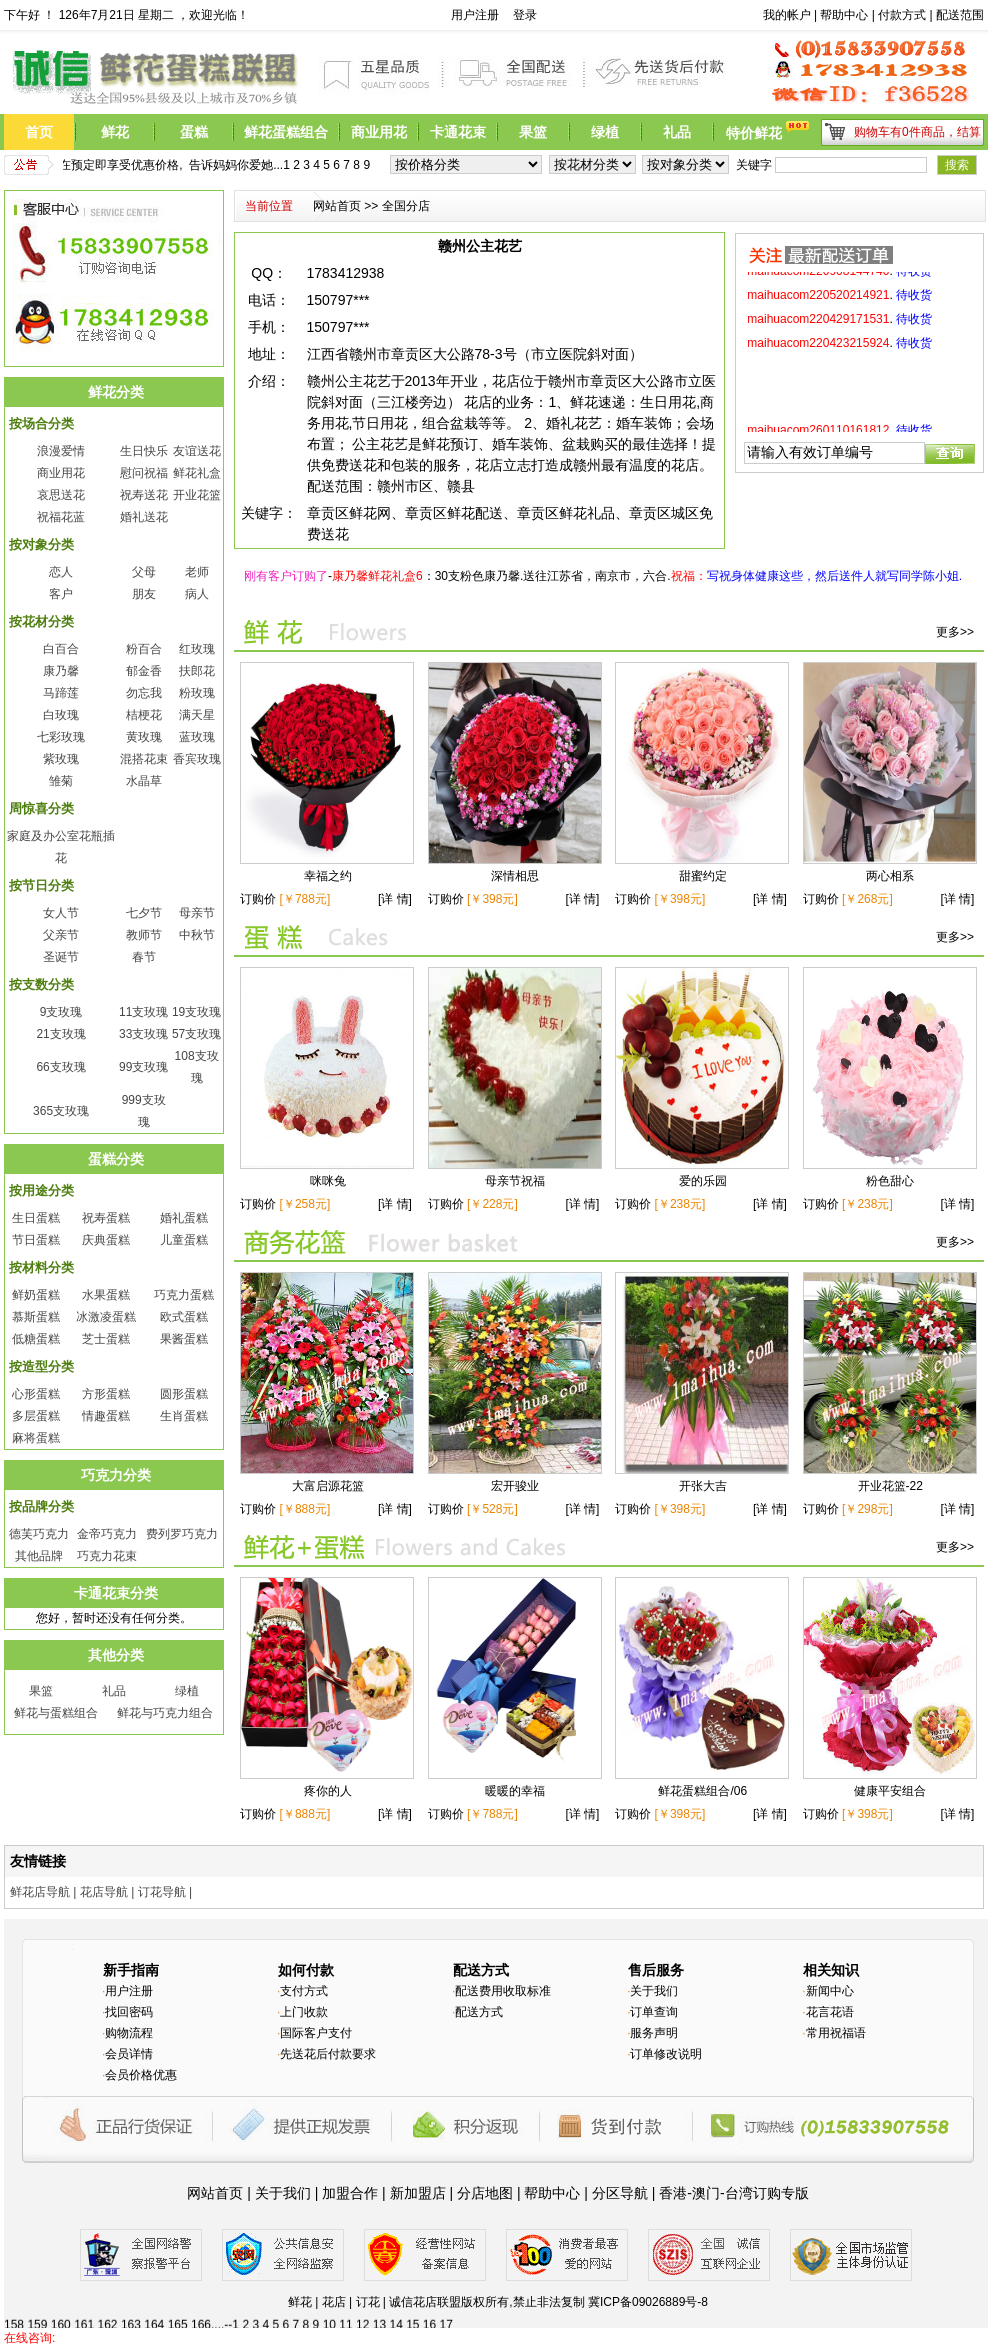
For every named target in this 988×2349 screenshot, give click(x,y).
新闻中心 (830, 1991)
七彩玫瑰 (61, 737)
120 (108, 2312)
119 (85, 2312)
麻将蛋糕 (36, 1438)
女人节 (61, 913)
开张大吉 (703, 1486)
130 (345, 2312)
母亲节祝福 (515, 1181)
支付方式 (304, 1991)
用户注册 (475, 15)
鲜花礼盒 (197, 473)
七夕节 (144, 913)
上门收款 (304, 2012)
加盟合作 (350, 2193)
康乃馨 (61, 671)
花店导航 (104, 1892)
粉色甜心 (890, 1181)
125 (226, 2312)
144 (675, 2312)
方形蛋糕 (106, 1394)
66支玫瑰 (60, 1067)
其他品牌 (39, 1556)
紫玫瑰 (61, 759)
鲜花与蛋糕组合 (56, 1713)
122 (156, 2312)
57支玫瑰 (196, 1034)
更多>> (955, 632)
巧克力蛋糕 (184, 1295)
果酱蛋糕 (184, 1339)
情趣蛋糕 (106, 1416)
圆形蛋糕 (184, 1394)
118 (61, 2312)
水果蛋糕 (106, 1295)
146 (722, 2312)
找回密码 (129, 2012)
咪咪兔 (328, 1181)
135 (463, 2312)
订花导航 (162, 1892)
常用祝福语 (836, 2033)
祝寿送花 (144, 495)
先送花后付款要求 (328, 2054)
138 (533, 2312)
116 (14, 2312)
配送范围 (960, 15)
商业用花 (61, 473)
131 (368, 2312)
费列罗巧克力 (182, 1534)
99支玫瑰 (143, 1067)
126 (250, 2312)
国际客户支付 (316, 2033)
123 (179, 2312)
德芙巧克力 (39, 1534)
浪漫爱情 (61, 451)
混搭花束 (144, 759)
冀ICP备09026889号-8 (648, 2302)
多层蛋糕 (36, 1416)
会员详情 (129, 2054)
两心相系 (890, 876)
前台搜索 (735, 15)
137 (510, 2312)
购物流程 (129, 2033)
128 (297, 2312)
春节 (144, 957)
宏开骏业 (515, 1486)
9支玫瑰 (61, 1012)
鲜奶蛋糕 (36, 1295)
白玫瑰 (61, 715)
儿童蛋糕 (184, 1240)
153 (888, 2312)
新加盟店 (418, 2193)
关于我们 (654, 1991)
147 (746, 2312)
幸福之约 (328, 876)
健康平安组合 (890, 1791)
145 (699, 2312)
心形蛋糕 (36, 1394)
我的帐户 (787, 15)
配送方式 (479, 2012)
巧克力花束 (107, 1556)
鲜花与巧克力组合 (165, 1713)
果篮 (41, 1691)
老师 (197, 572)
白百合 (61, 649)
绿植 (187, 1691)
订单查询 (654, 2012)
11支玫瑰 (143, 1012)
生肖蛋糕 (184, 1416)
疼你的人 (328, 1791)
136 (486, 2312)
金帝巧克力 (107, 1534)
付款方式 (902, 15)
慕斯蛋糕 (36, 1317)
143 (651, 2312)
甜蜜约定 (703, 876)
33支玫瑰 (143, 1034)
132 (392, 2312)
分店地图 (485, 2193)
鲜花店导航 (40, 1892)
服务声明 (654, 2033)
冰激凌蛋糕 (106, 1317)
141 (604, 2312)
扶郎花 (197, 671)
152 (864, 2312)
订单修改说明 (666, 2054)
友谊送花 (197, 451)
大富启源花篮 (328, 1486)
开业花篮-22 (890, 1486)
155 (935, 2312)
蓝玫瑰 (197, 737)
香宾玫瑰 (197, 759)
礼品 (114, 1691)
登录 (525, 15)
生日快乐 (144, 451)
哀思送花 (61, 495)
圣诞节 (61, 957)
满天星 (197, 715)
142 (628, 2312)
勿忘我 (144, 693)
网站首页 (337, 206)
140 (581, 2312)
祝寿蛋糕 (106, 1218)
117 (38, 2312)
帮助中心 (844, 15)
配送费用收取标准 (503, 1991)
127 (274, 2312)
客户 (61, 594)
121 (132, 2312)
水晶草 (144, 781)
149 (793, 2312)
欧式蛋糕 (184, 1317)
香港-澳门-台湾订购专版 (733, 2193)
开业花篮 (197, 495)
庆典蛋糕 (106, 1240)
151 (840, 2312)
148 (770, 2312)
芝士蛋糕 (106, 1339)
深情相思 (515, 876)
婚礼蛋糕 (184, 1218)
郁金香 (144, 671)
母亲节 (197, 913)
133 (415, 2312)
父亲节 (61, 935)
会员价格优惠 (141, 2075)
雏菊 (61, 781)
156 (958, 2312)
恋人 (61, 572)
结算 (969, 132)
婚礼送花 (144, 517)
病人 (197, 594)
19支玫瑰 (196, 1012)
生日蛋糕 (36, 1218)
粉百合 (144, 649)
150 (817, 2312)
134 (439, 2312)
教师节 (144, 935)
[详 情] (396, 899)
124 (203, 2312)
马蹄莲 (61, 693)
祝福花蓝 (61, 517)
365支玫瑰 (61, 1111)
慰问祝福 (144, 473)
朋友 (144, 594)
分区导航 (620, 2193)
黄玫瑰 (144, 737)
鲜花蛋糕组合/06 (702, 1791)
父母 (144, 572)
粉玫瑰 (197, 693)
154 (911, 2312)
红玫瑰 (197, 649)
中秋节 (197, 935)
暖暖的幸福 (515, 1791)
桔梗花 (144, 715)
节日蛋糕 (36, 1240)
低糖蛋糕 (36, 1339)
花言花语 (830, 2012)
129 (321, 2312)
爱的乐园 (703, 1181)
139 (557, 2312)
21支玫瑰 (60, 1034)
